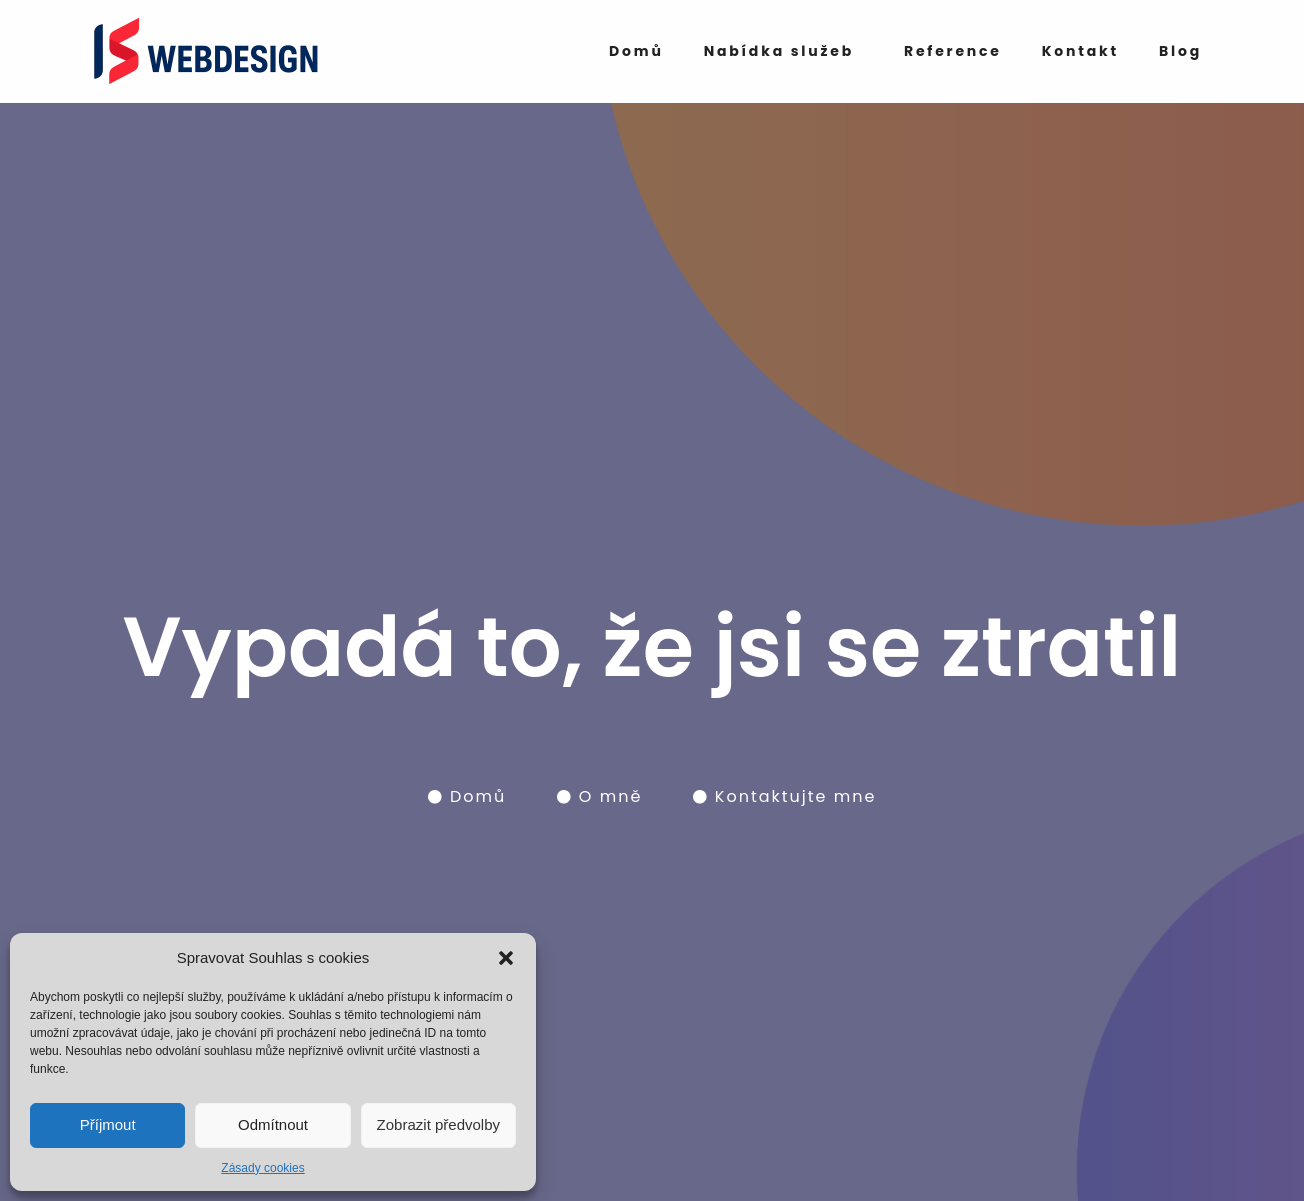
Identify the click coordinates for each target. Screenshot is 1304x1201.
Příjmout (108, 1124)
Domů (636, 51)
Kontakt (1080, 51)
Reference (953, 51)
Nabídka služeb (779, 51)
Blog (1180, 51)
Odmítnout (273, 1124)
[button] (506, 958)
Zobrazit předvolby (438, 1124)
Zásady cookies (262, 1168)
